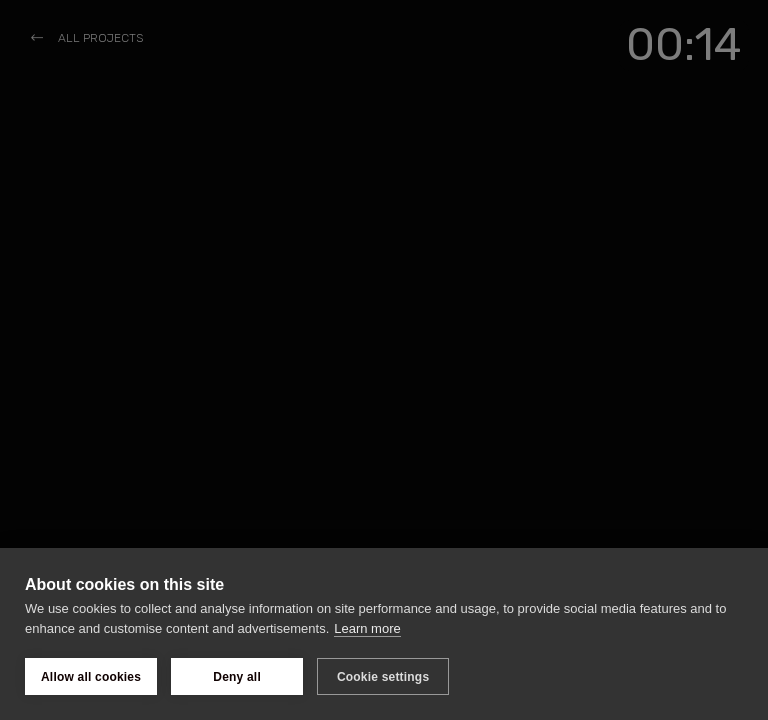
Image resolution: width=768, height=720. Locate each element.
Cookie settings (383, 677)
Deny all (237, 677)
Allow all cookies (91, 677)
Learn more (367, 628)
